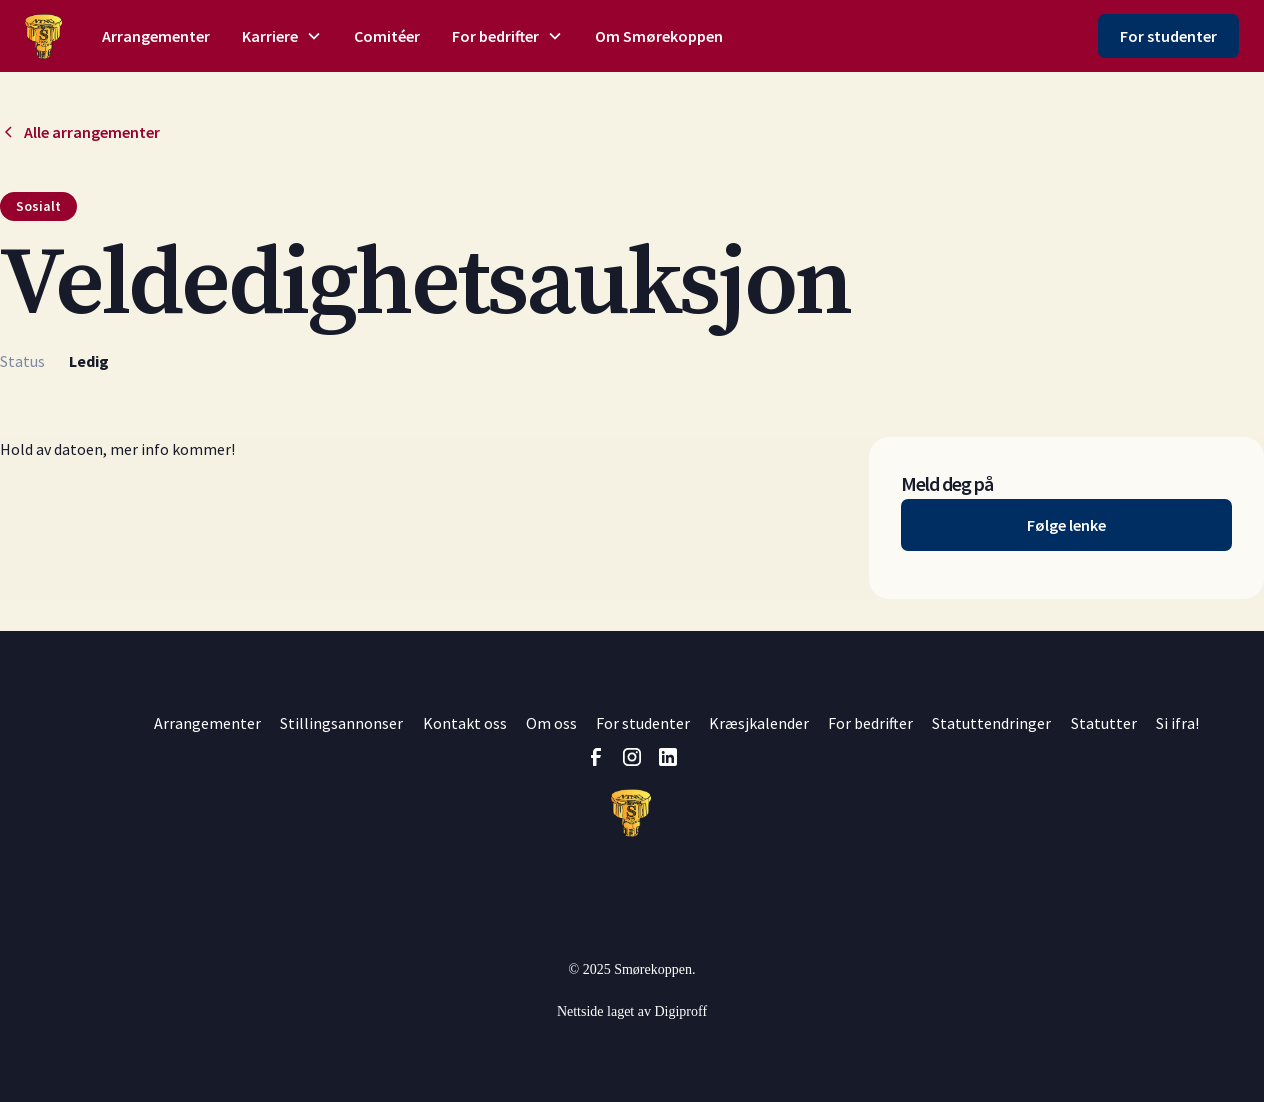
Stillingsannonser (341, 723)
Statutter (1104, 723)
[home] (43, 36)
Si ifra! (1177, 723)
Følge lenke (1066, 525)
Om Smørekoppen (659, 36)
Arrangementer (156, 36)
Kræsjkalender (759, 723)
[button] (282, 36)
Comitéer (387, 36)
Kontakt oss (465, 723)
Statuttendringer (991, 723)
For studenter (1168, 36)
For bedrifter (870, 723)
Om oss (551, 723)
